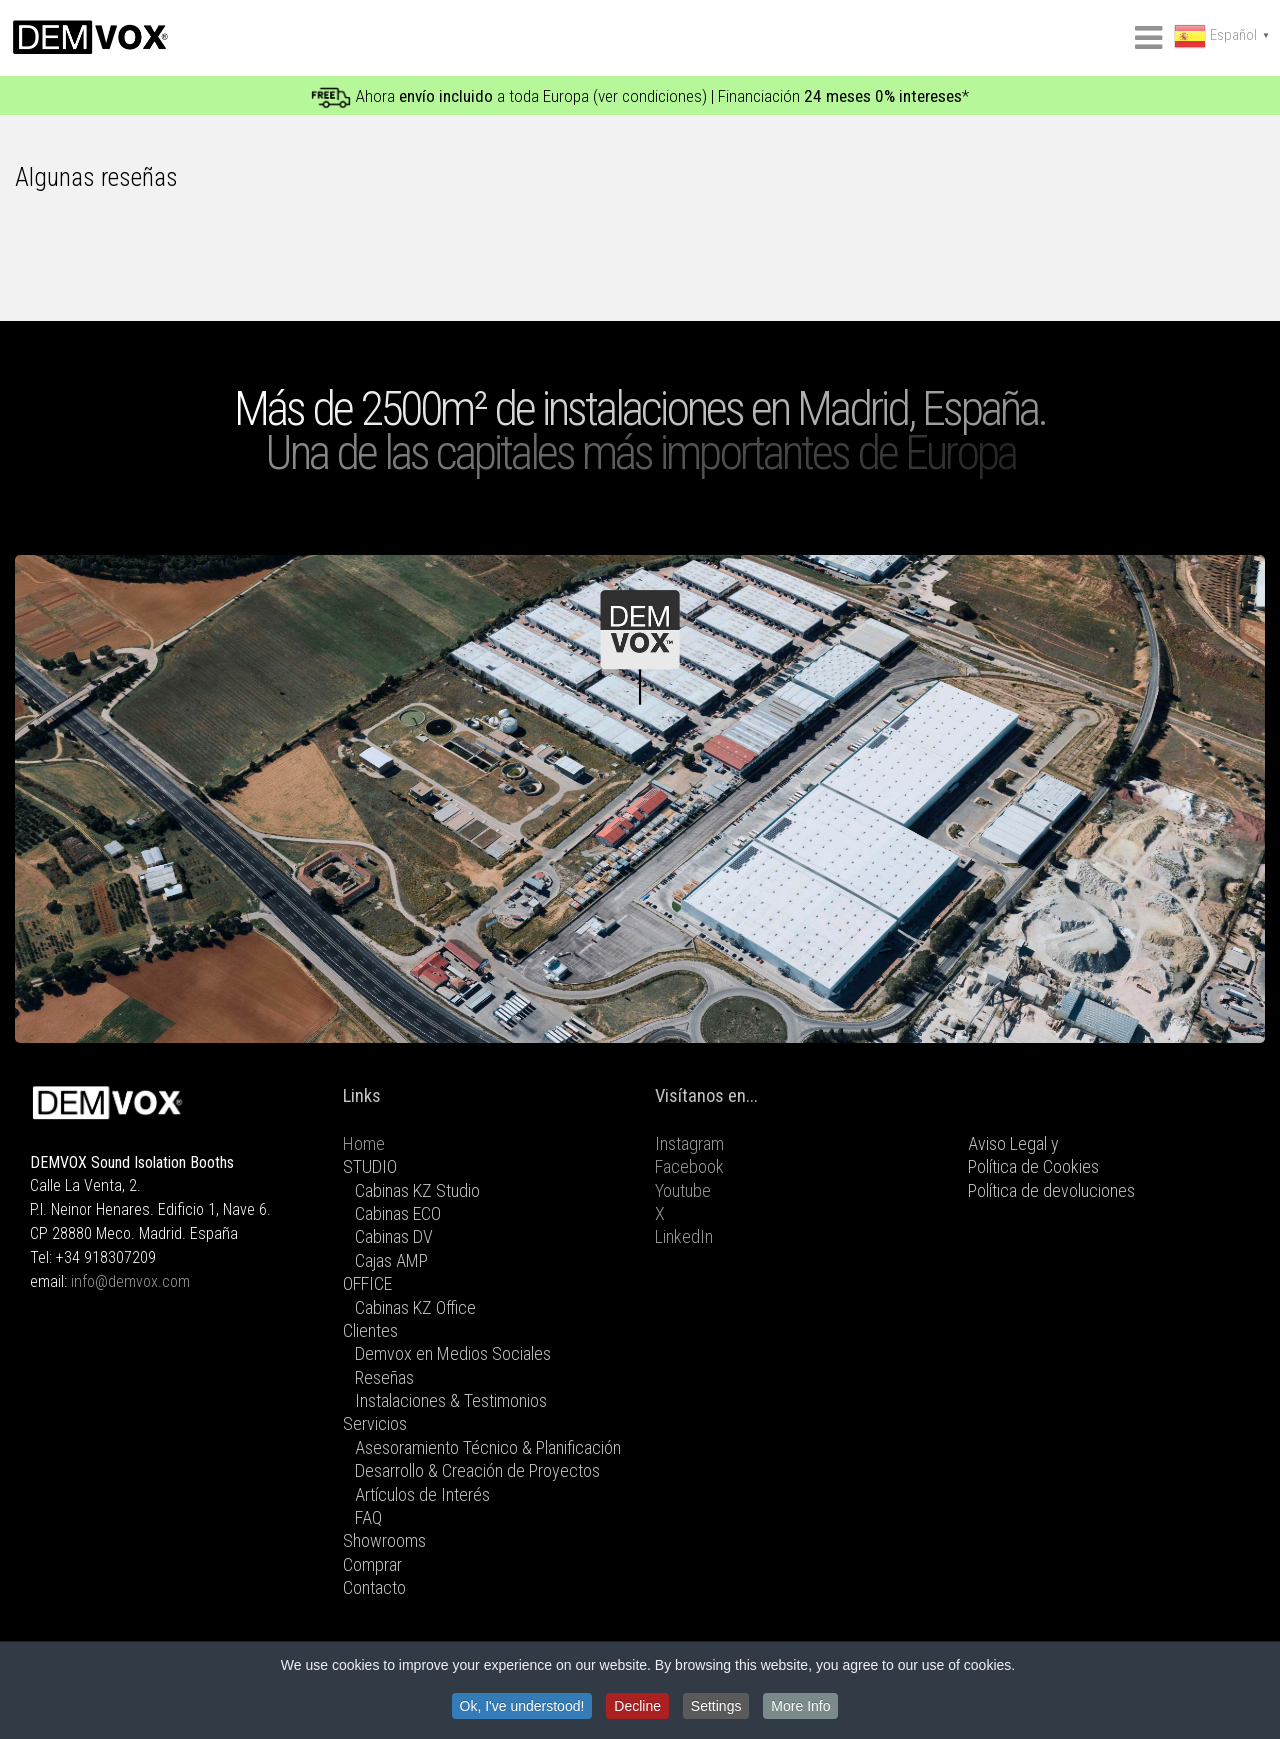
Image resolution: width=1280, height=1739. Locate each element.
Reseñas (384, 1377)
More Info (800, 1706)
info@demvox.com (130, 1281)
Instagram (689, 1143)
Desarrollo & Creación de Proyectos (477, 1470)
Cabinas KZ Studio (417, 1190)
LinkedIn (684, 1236)
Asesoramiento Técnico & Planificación (488, 1447)
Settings (716, 1706)
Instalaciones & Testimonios (451, 1400)
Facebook (689, 1166)
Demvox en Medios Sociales (453, 1353)
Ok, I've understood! (522, 1706)
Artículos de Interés (422, 1494)
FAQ (368, 1517)
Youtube (683, 1190)
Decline (637, 1706)
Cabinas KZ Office (415, 1307)
